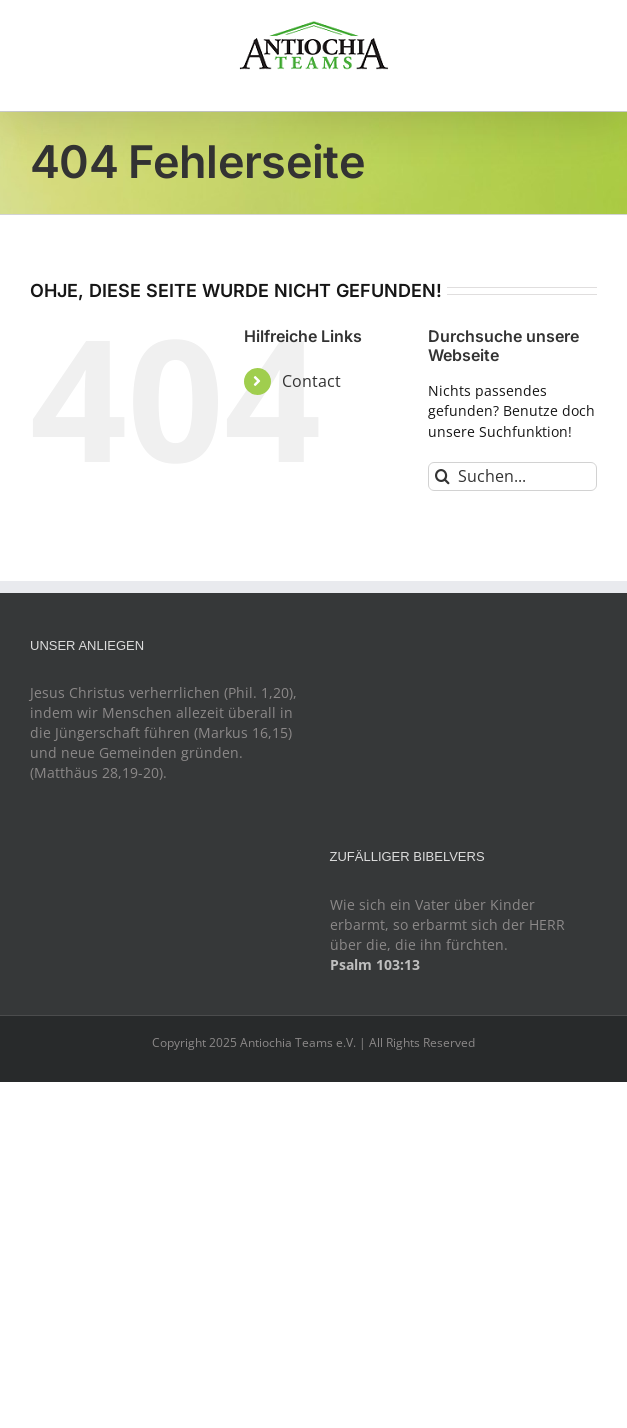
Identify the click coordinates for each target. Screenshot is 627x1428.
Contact (311, 381)
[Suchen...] (512, 476)
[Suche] (442, 476)
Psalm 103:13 (375, 964)
